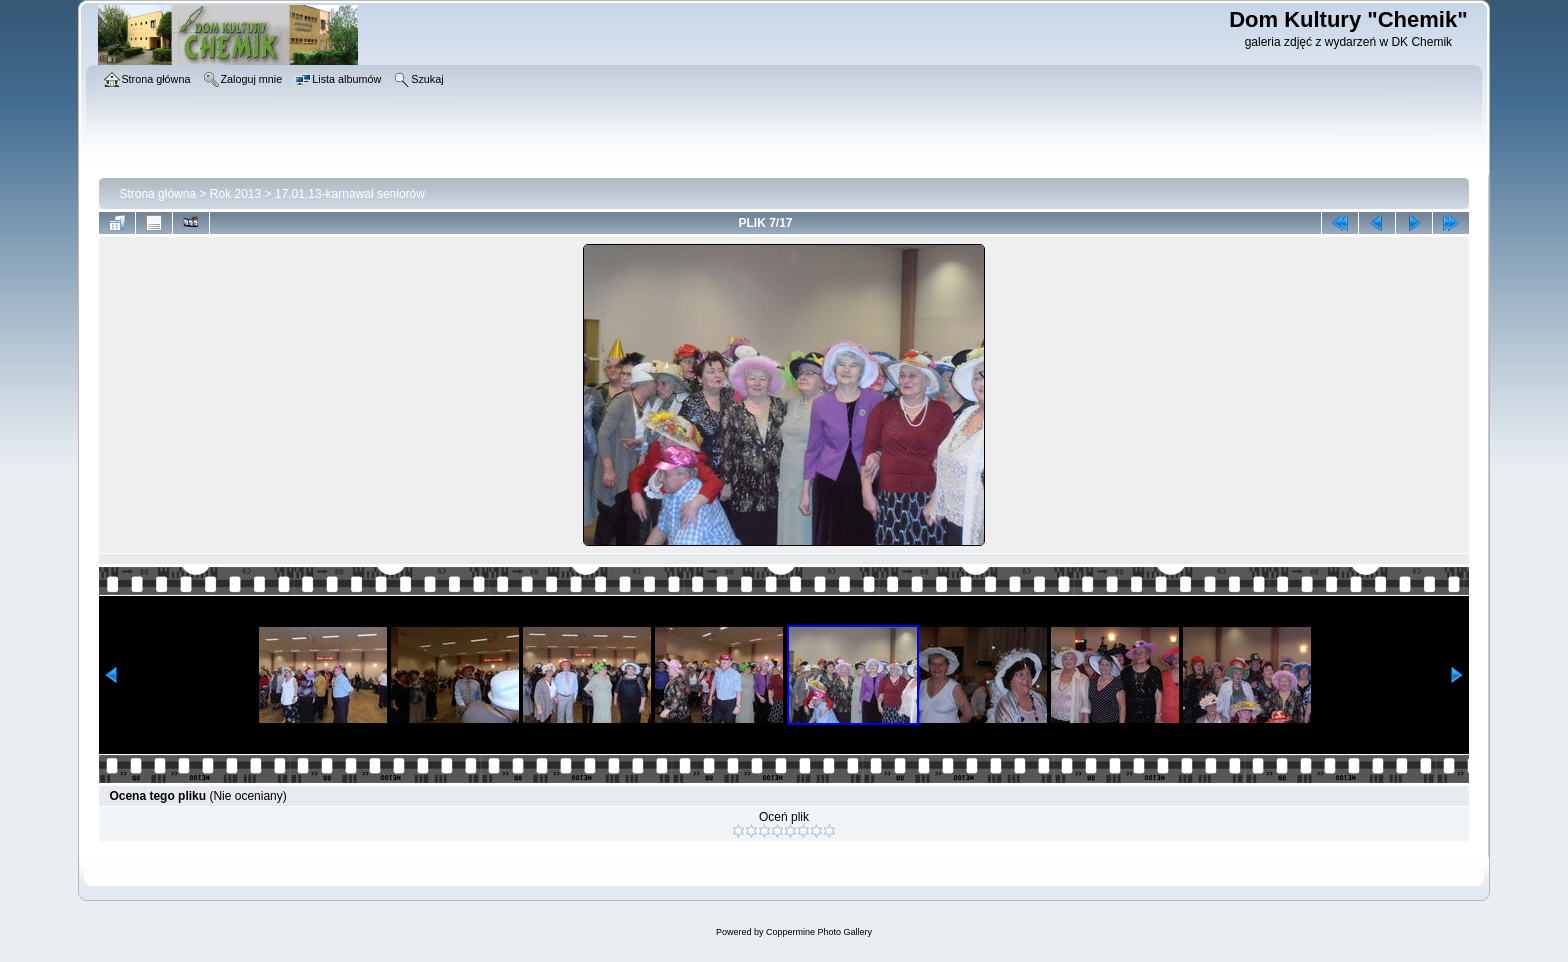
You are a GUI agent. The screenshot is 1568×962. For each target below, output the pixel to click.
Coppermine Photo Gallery (819, 932)
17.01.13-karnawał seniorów (350, 194)
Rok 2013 (235, 194)
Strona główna (157, 194)
